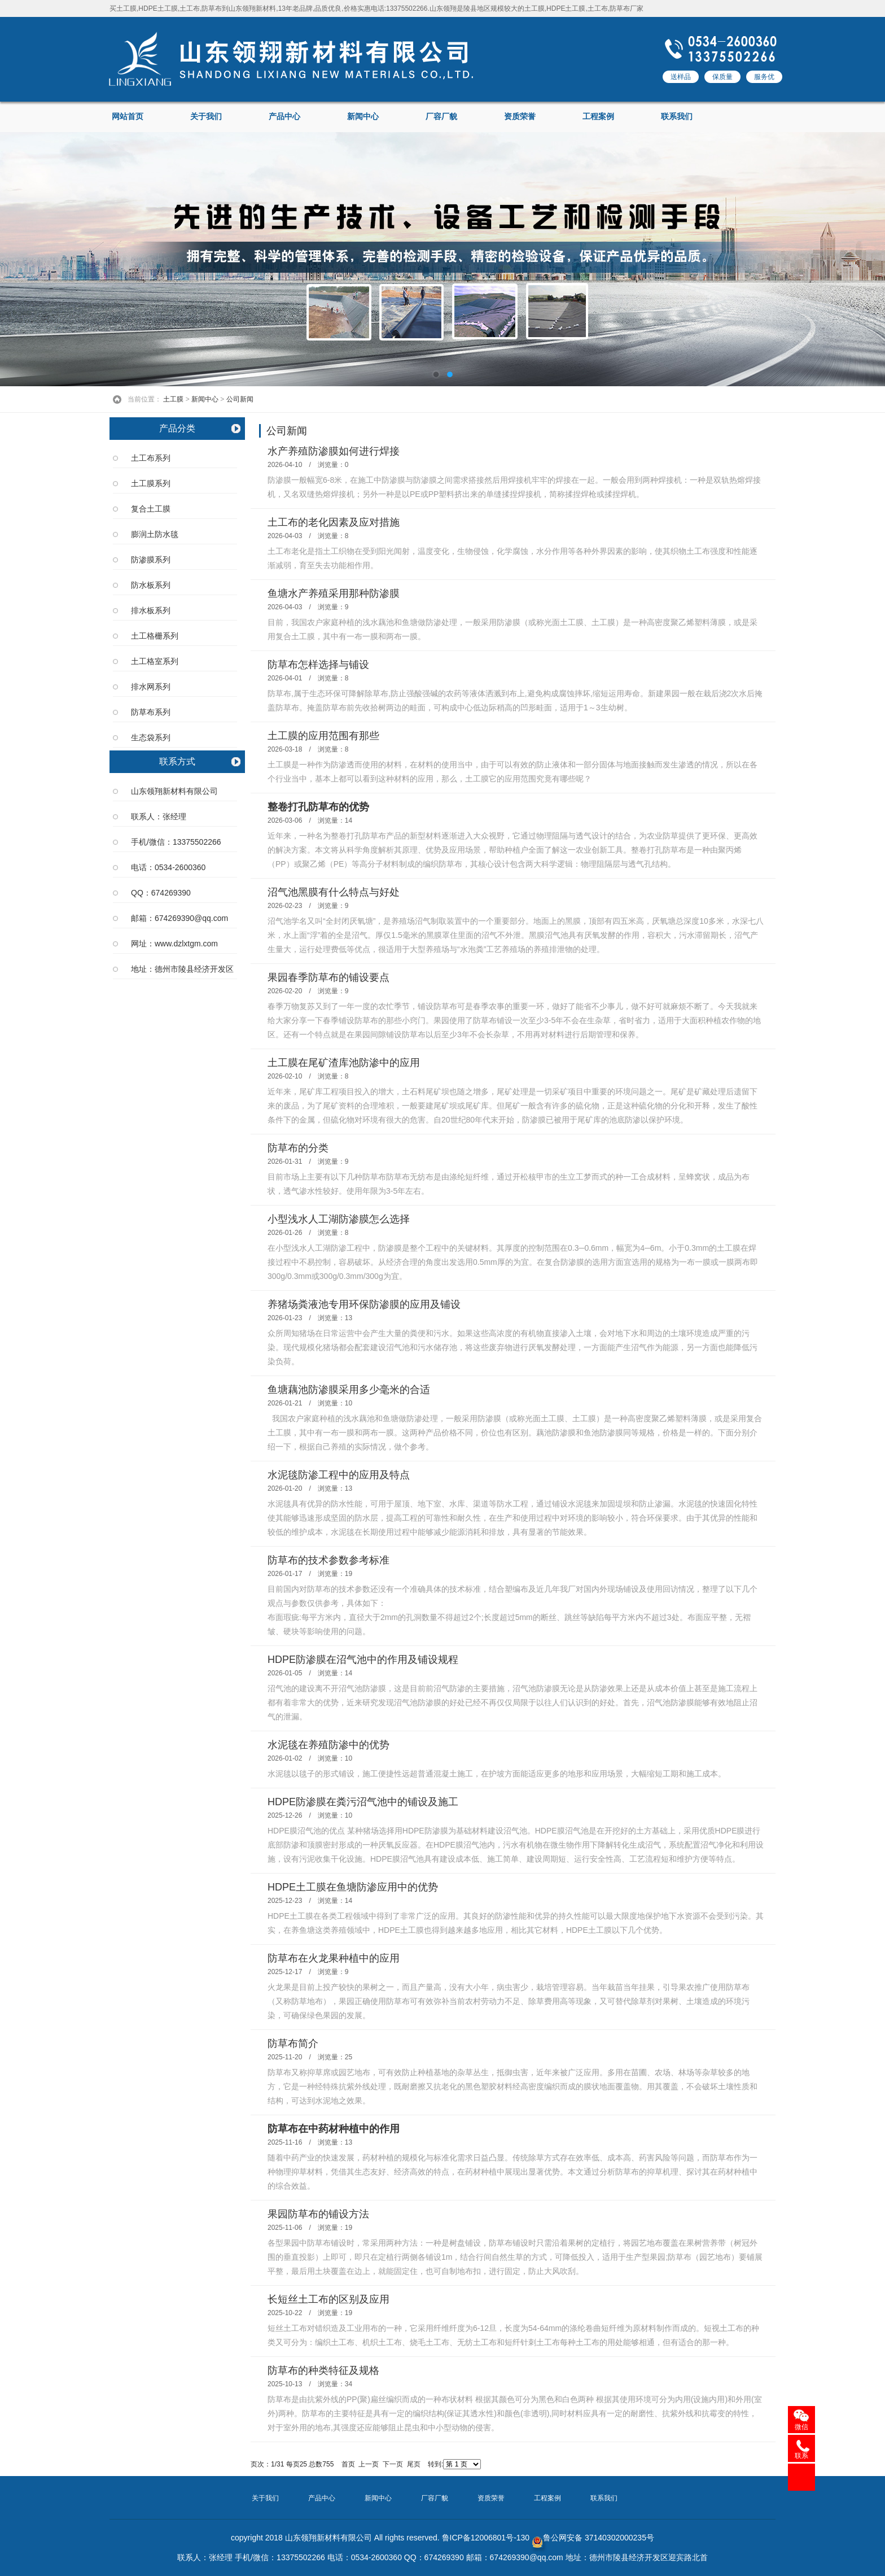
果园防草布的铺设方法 (318, 2214)
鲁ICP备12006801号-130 (486, 2537)
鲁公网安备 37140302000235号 (593, 2537)
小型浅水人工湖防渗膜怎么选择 (339, 1219)
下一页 (393, 2464)
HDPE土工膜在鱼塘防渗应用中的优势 (353, 1887)
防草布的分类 (298, 1148)
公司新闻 (239, 399)
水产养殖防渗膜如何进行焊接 (334, 451)
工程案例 (598, 116)
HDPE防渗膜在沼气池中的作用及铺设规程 (363, 1659)
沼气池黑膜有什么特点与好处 (334, 892)
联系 (801, 2456)
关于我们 (206, 116)
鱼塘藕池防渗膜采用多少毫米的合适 (349, 1389)
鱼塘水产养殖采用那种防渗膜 (334, 593)
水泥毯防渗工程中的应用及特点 (339, 1475)
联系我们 (677, 116)
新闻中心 (363, 116)
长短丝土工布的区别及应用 (328, 2299)
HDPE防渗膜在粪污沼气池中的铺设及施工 (363, 1801)
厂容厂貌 (441, 116)
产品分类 (177, 428)
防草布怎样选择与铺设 (318, 664)
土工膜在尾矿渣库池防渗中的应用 (344, 1062)
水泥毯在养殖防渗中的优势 (328, 1744)
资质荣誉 (520, 116)
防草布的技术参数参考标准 (328, 1560)
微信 (801, 2427)
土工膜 (173, 399)
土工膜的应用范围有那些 (323, 735)
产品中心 (284, 116)
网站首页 (127, 116)
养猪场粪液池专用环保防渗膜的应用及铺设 (364, 1304)
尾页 (413, 2464)
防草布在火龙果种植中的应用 (334, 1958)
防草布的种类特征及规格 (323, 2370)
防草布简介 (293, 2043)
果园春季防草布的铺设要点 (328, 977)
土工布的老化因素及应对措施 (334, 522)
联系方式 (177, 761)
